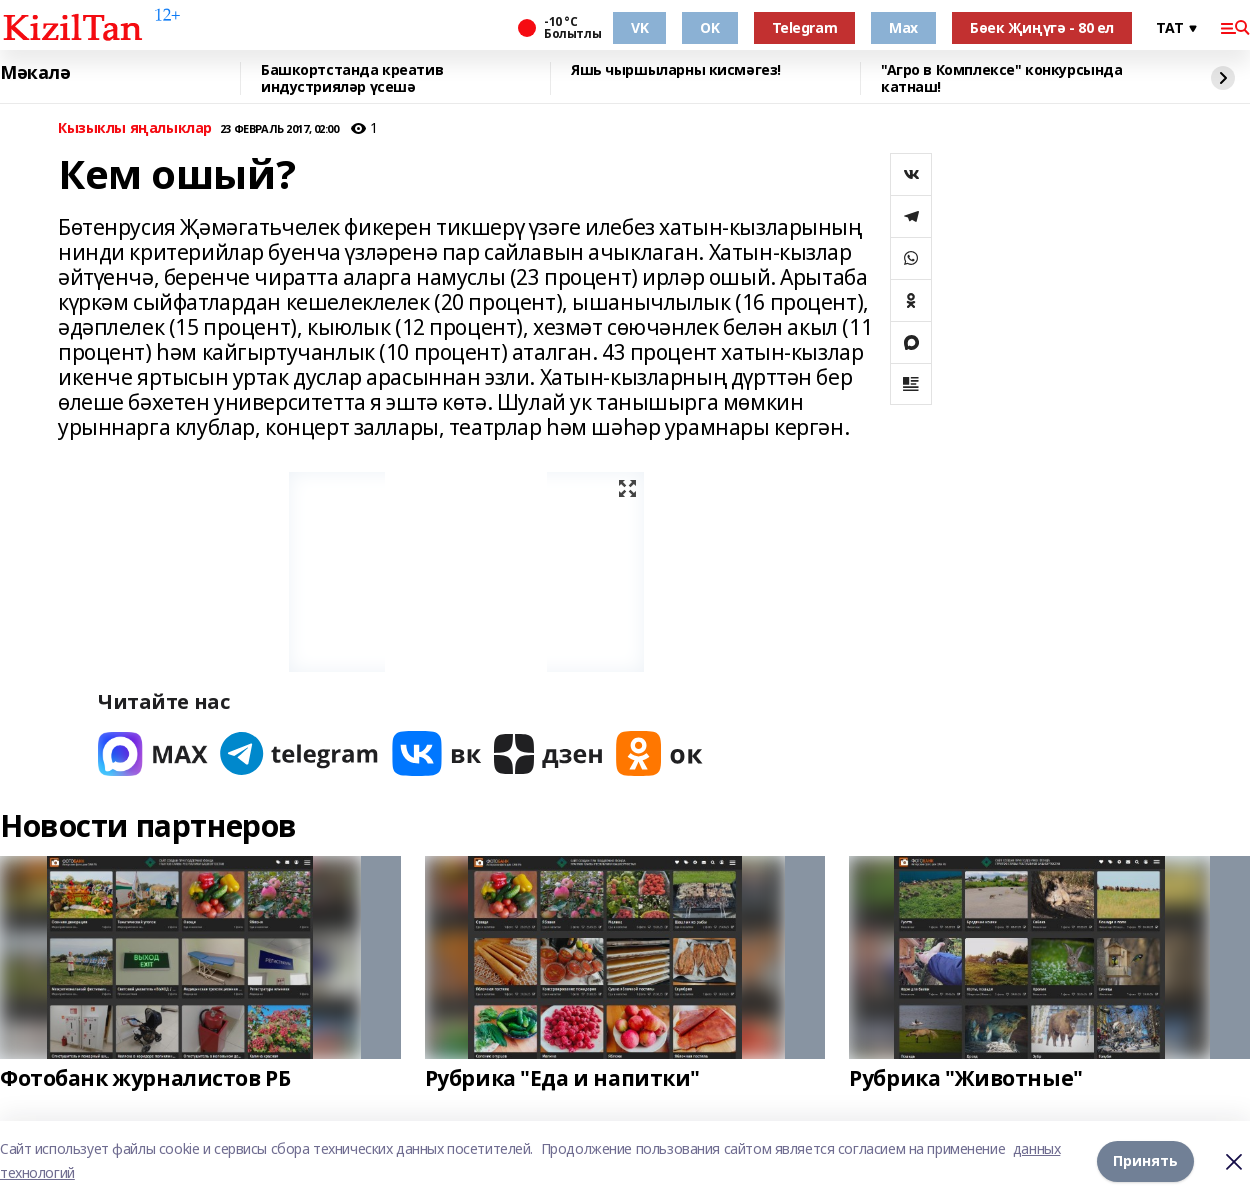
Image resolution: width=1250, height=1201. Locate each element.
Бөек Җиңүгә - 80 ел (1042, 27)
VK (639, 27)
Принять (1145, 1160)
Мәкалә (35, 73)
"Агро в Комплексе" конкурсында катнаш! (1001, 78)
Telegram (805, 27)
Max (903, 27)
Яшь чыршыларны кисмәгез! (676, 70)
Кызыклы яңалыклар (135, 128)
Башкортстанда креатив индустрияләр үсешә (352, 78)
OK (709, 27)
